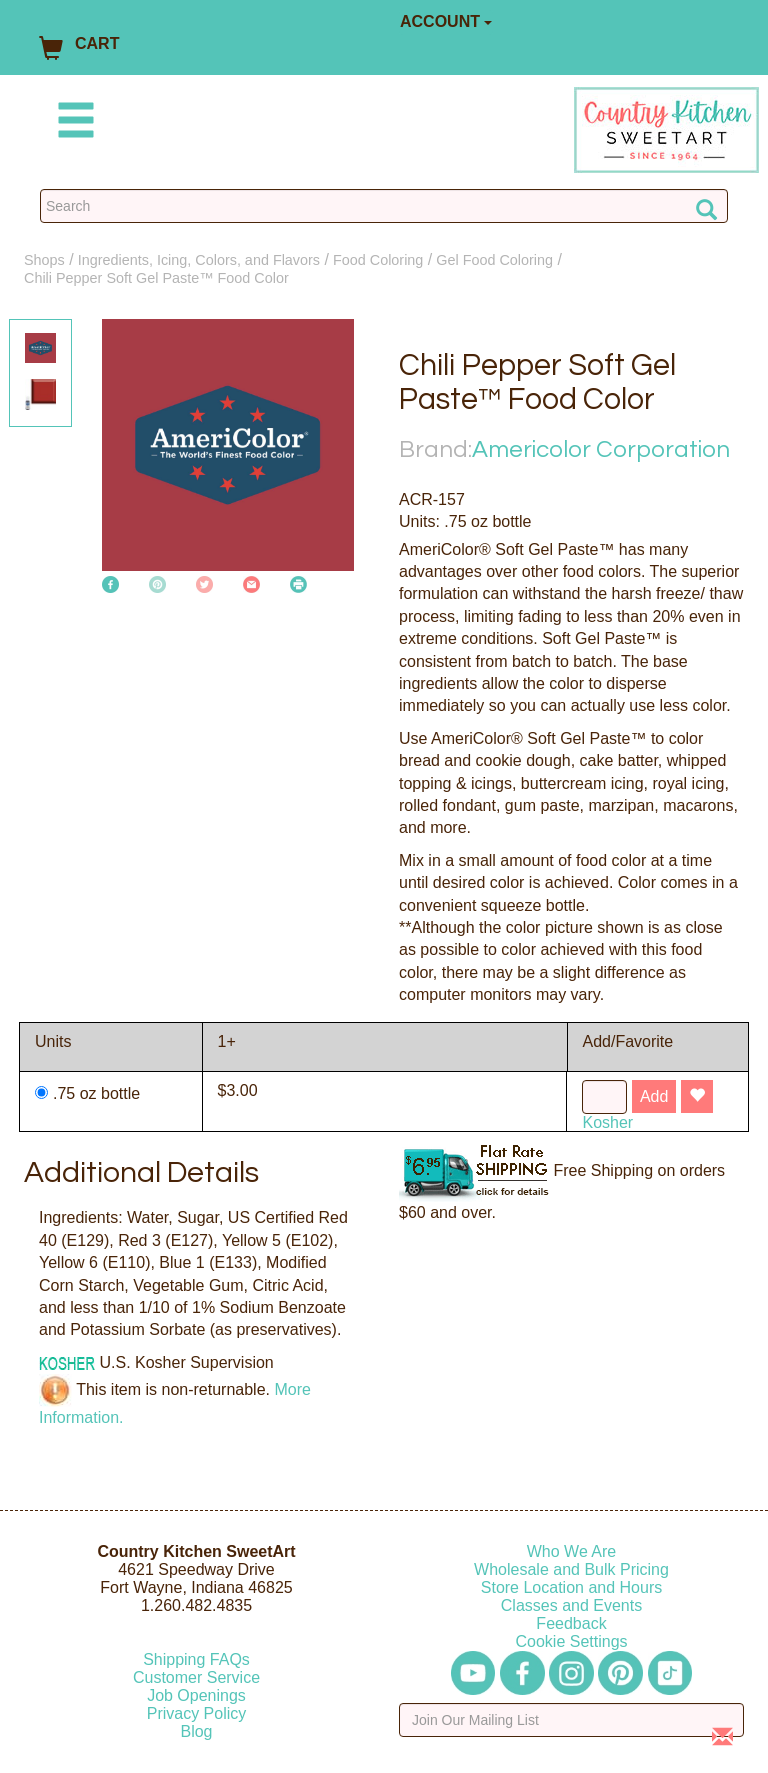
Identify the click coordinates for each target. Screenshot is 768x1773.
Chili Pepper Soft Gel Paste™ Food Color (156, 278)
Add (654, 1096)
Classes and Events (571, 1605)
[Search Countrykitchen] (384, 206)
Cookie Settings (571, 1641)
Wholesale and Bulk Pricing (571, 1569)
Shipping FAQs (196, 1659)
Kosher (607, 1122)
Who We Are (572, 1551)
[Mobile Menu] (72, 123)
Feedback (571, 1623)
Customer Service (196, 1677)
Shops (44, 260)
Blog (196, 1731)
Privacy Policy (197, 1713)
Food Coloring (378, 260)
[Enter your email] (571, 1720)
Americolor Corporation (601, 449)
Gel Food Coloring (494, 260)
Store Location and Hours (571, 1587)
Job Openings (196, 1695)
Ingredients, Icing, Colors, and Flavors (199, 260)
